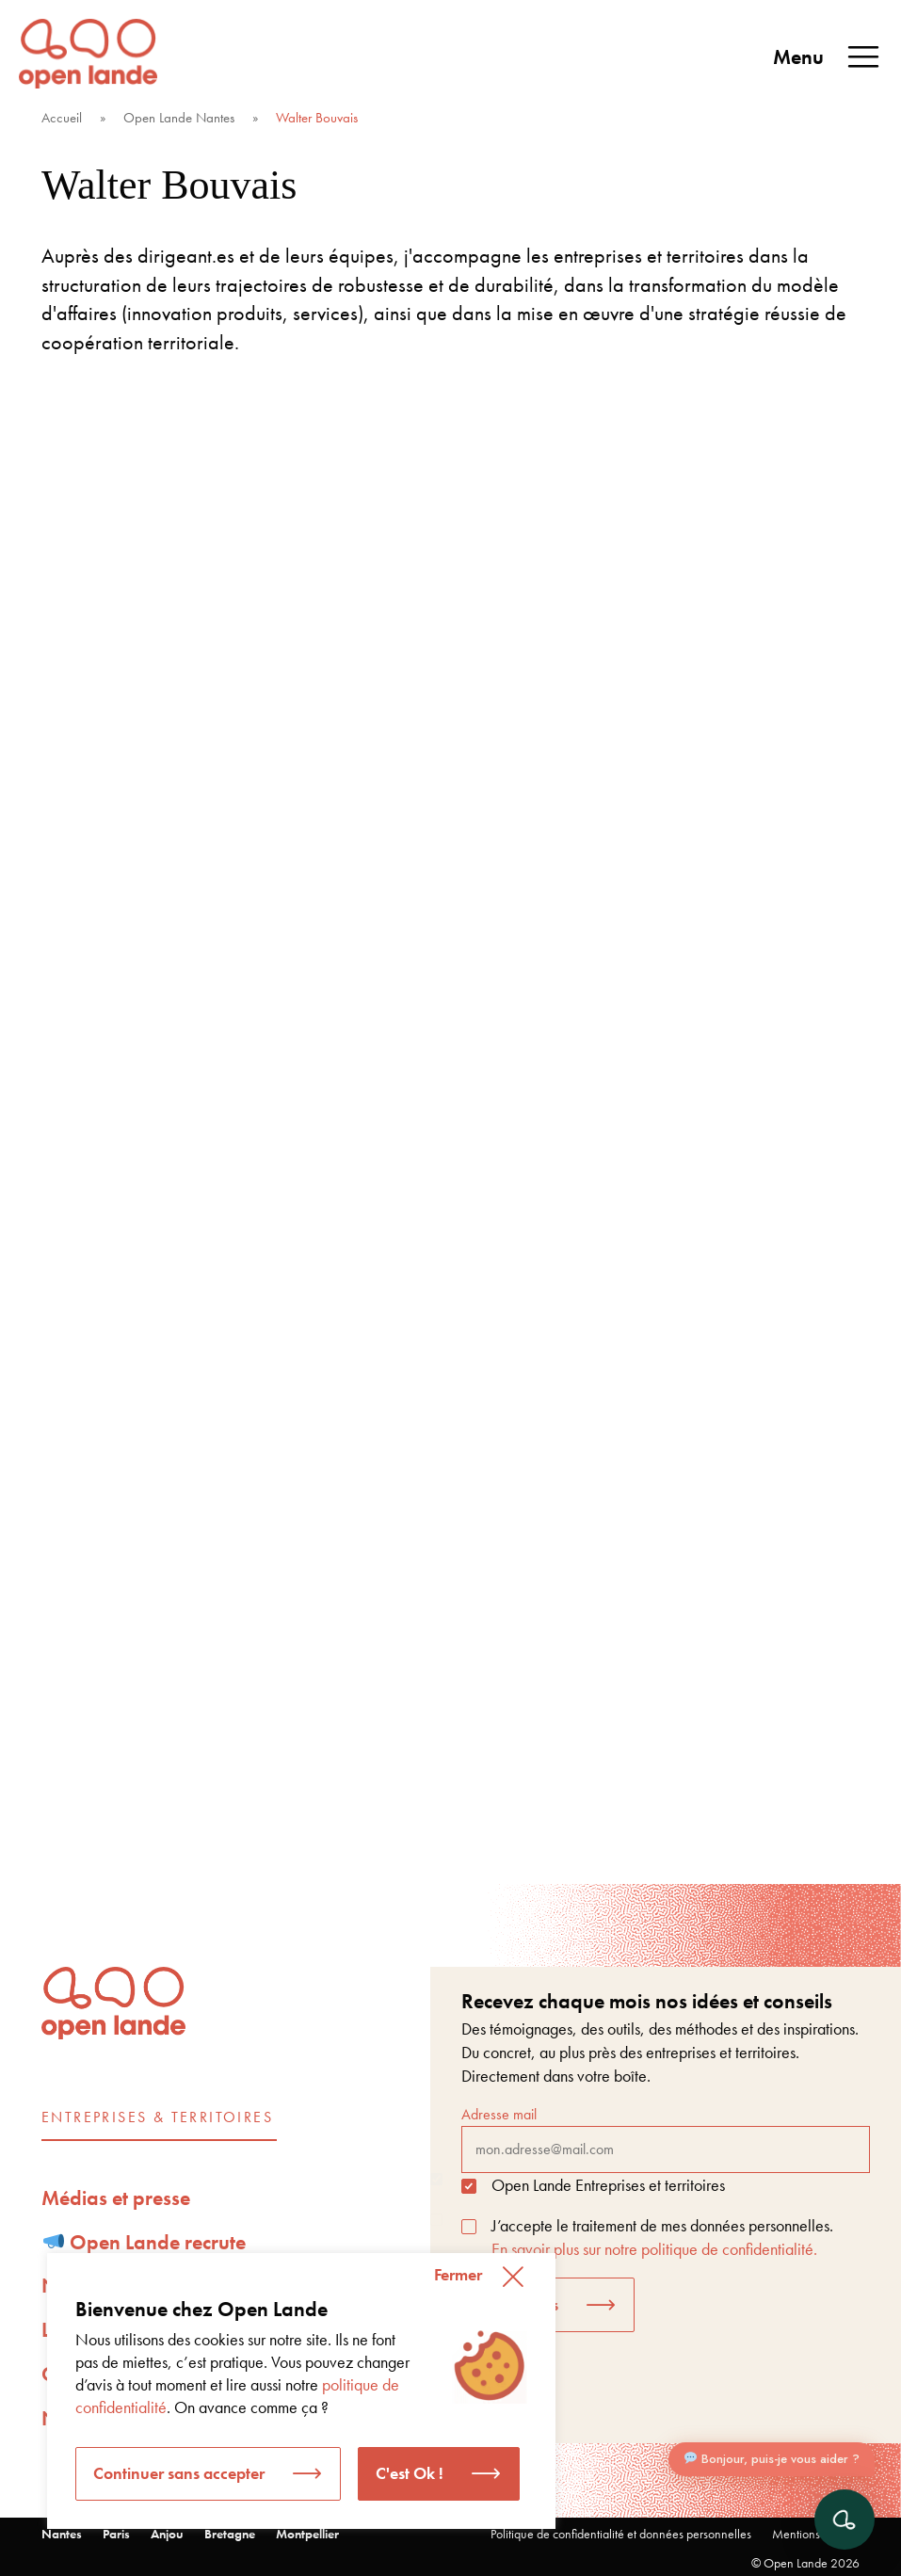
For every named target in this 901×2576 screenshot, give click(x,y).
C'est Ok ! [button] (409, 2473)
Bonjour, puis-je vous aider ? (772, 2459)
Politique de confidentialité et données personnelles (621, 2533)
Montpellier (307, 2533)
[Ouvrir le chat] (844, 2519)
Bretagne (229, 2533)
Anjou (167, 2533)
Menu (827, 57)
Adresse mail (665, 2138)
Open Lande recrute (145, 2242)
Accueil (61, 117)
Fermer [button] (458, 2274)
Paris (116, 2533)
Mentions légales (816, 2533)
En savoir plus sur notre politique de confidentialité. (654, 2249)
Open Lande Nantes (178, 117)
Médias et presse (115, 2198)
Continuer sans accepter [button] (179, 2473)
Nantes (61, 2533)
